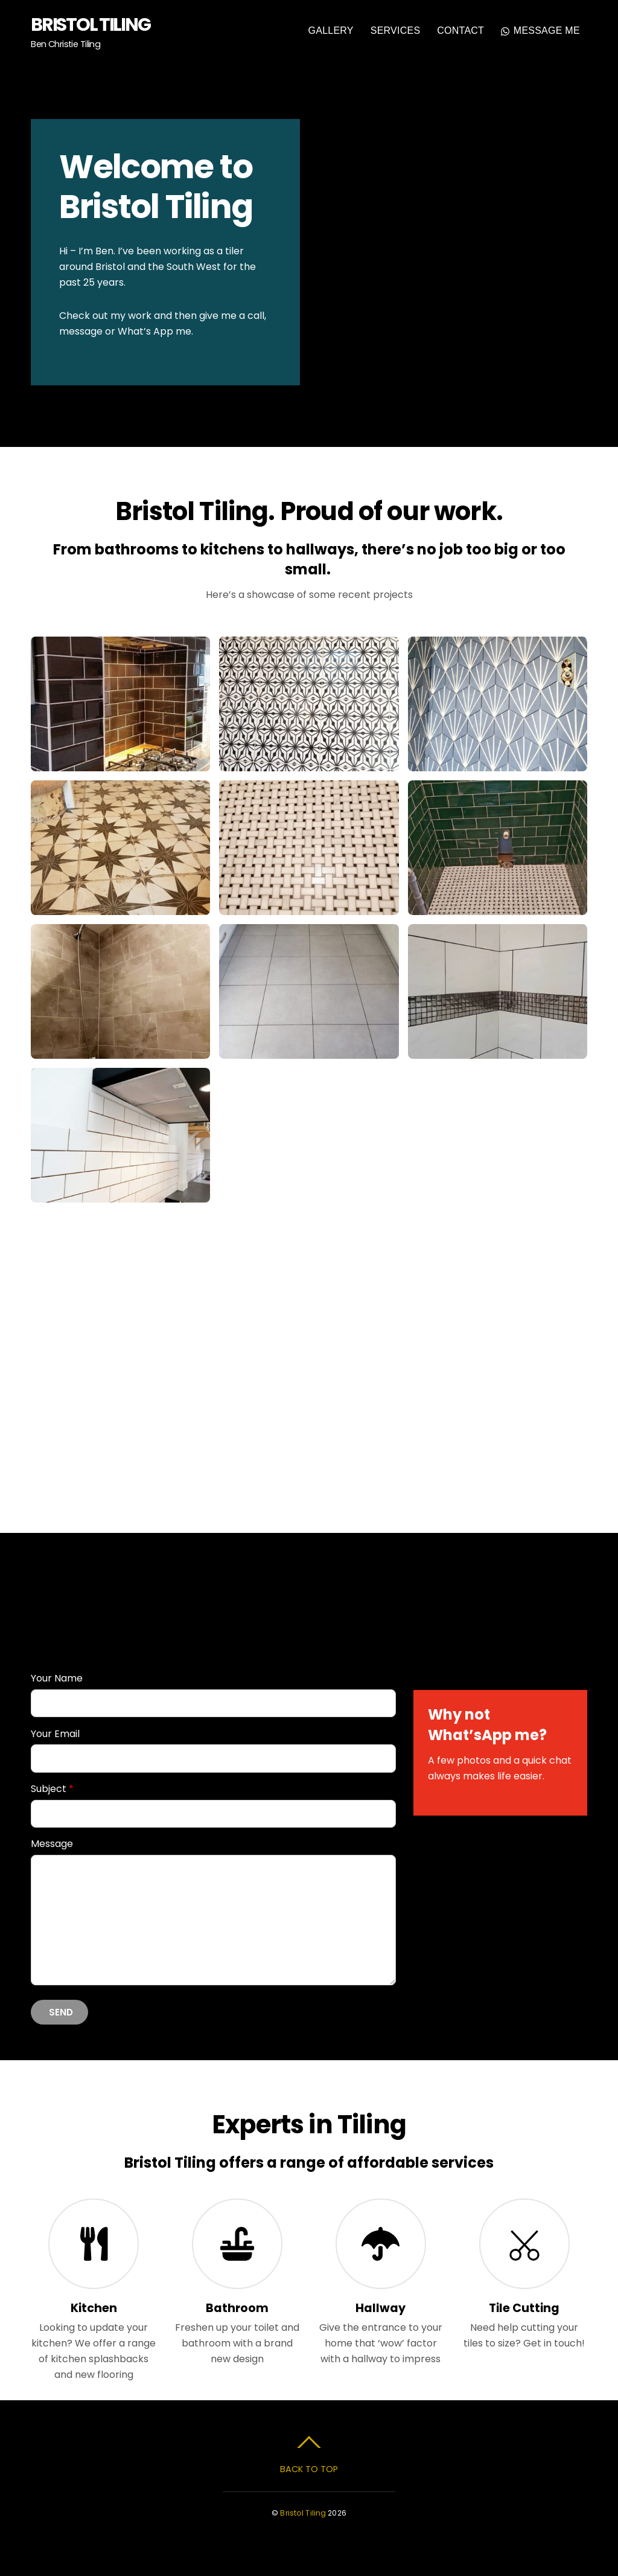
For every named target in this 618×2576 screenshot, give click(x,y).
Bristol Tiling (303, 2512)
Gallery (331, 30)
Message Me (540, 30)
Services (396, 30)
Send (61, 2011)
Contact (460, 30)
